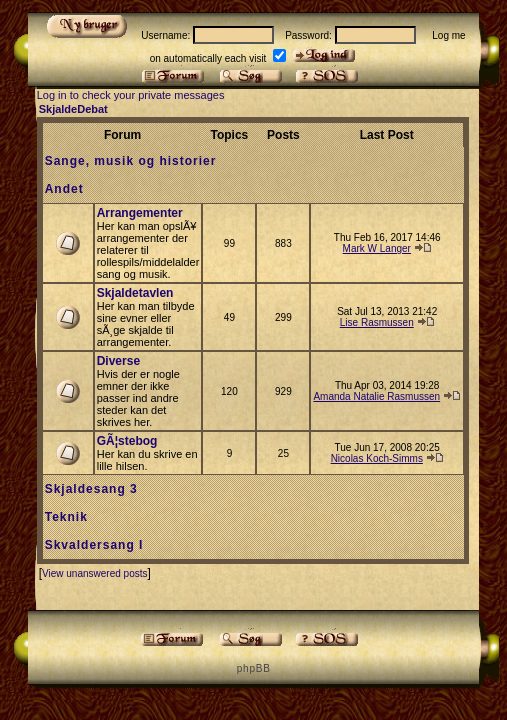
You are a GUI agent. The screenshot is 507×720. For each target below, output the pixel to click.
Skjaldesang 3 (91, 489)
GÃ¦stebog (127, 441)
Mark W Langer (377, 248)
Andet (64, 189)
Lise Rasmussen (377, 322)
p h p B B (253, 668)
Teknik (66, 517)
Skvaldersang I (94, 545)
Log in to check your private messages (131, 95)
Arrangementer (140, 213)
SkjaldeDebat (73, 109)
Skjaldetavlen (135, 293)
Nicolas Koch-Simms (377, 458)
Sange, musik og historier (131, 161)
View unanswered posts (94, 573)
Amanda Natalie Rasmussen (376, 396)
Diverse (118, 361)
